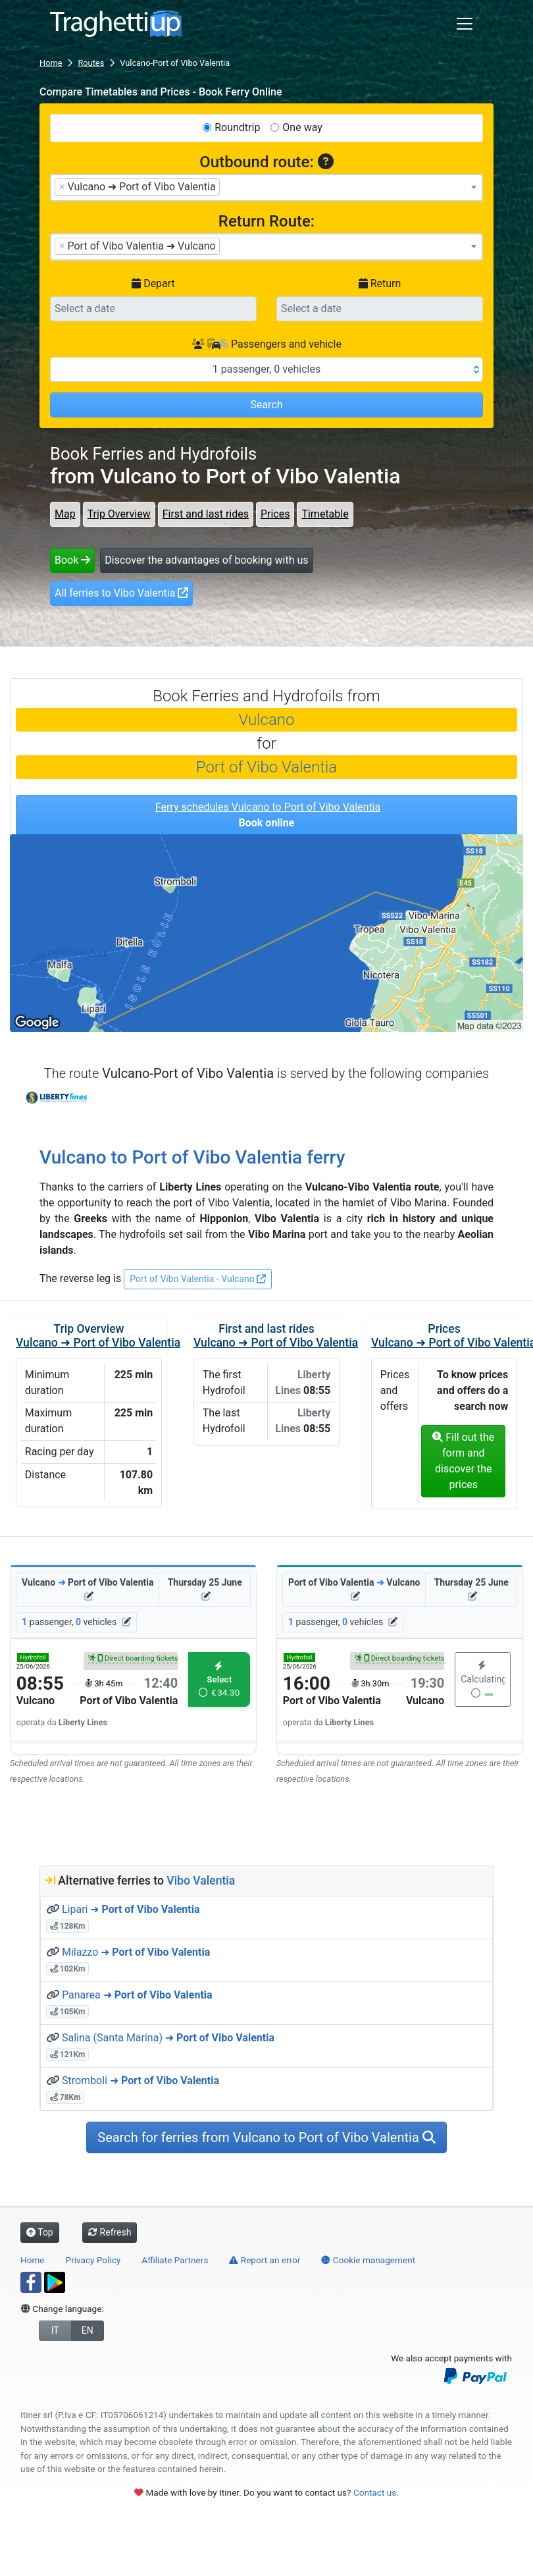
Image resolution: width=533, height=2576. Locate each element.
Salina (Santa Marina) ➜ (168, 2037)
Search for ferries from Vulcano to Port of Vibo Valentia (266, 2137)
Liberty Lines (58, 1097)
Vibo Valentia (200, 1880)
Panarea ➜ (137, 1995)
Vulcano (267, 720)
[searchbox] (227, 186)
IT (55, 2330)
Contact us (374, 2492)
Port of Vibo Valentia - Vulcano (198, 1279)
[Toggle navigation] (464, 24)
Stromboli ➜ (140, 2080)
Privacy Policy (93, 2260)
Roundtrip (237, 127)
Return (380, 283)
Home (50, 63)
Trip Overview (119, 514)
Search (266, 404)
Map (65, 514)
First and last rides (206, 514)
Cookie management (368, 2260)
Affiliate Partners (174, 2260)
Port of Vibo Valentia (266, 767)
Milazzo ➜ (136, 1952)
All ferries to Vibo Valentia (121, 593)
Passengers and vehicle (266, 344)
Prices (275, 514)
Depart (153, 283)
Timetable (324, 514)
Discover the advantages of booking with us (206, 560)
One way (302, 127)
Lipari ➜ (130, 1909)
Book (72, 560)
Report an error (264, 2260)
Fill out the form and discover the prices (463, 1461)
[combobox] (266, 187)
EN (87, 2330)
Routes (91, 63)
